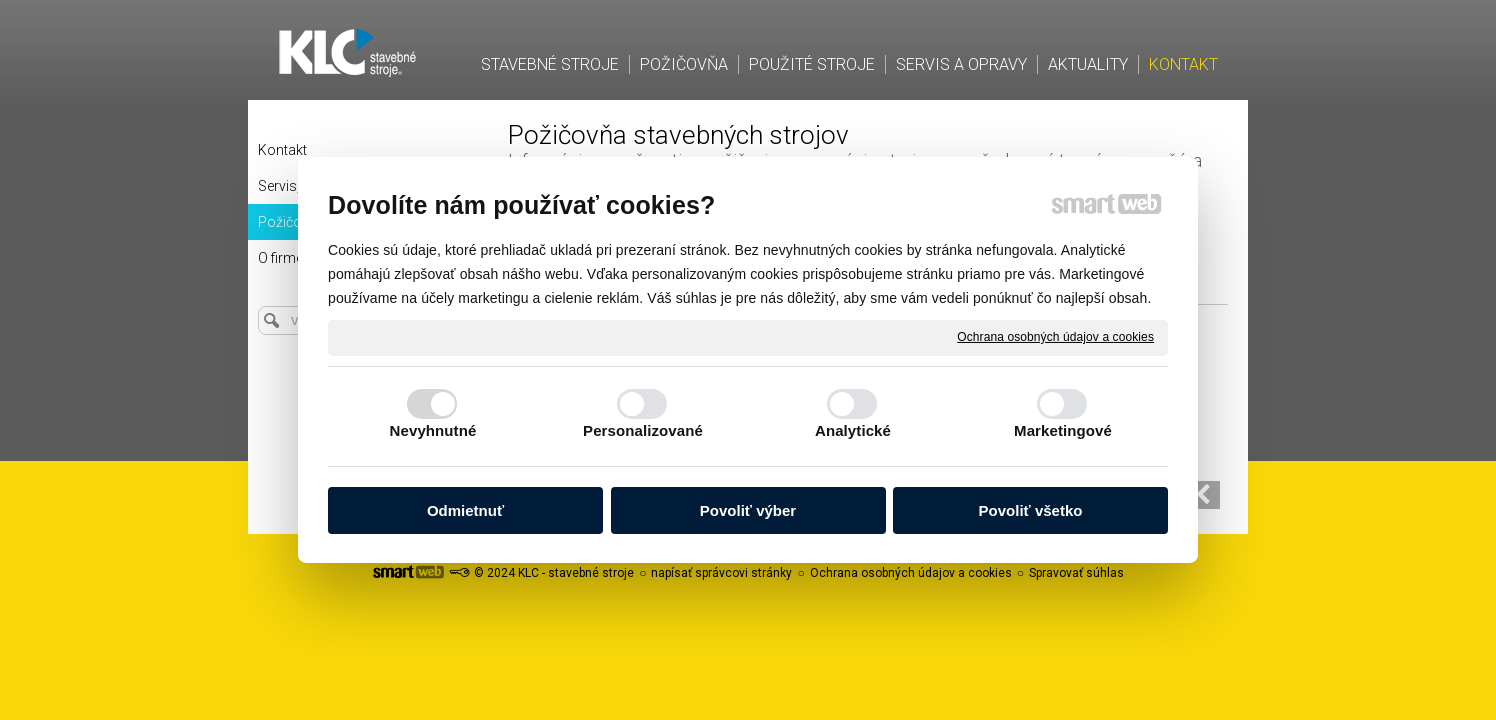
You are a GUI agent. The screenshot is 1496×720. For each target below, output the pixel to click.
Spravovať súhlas (1076, 573)
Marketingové (1063, 430)
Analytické (853, 430)
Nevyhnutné (433, 430)
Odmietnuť (465, 510)
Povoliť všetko (1031, 510)
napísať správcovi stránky (721, 573)
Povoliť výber (748, 510)
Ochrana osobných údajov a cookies (1055, 337)
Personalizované (643, 430)
